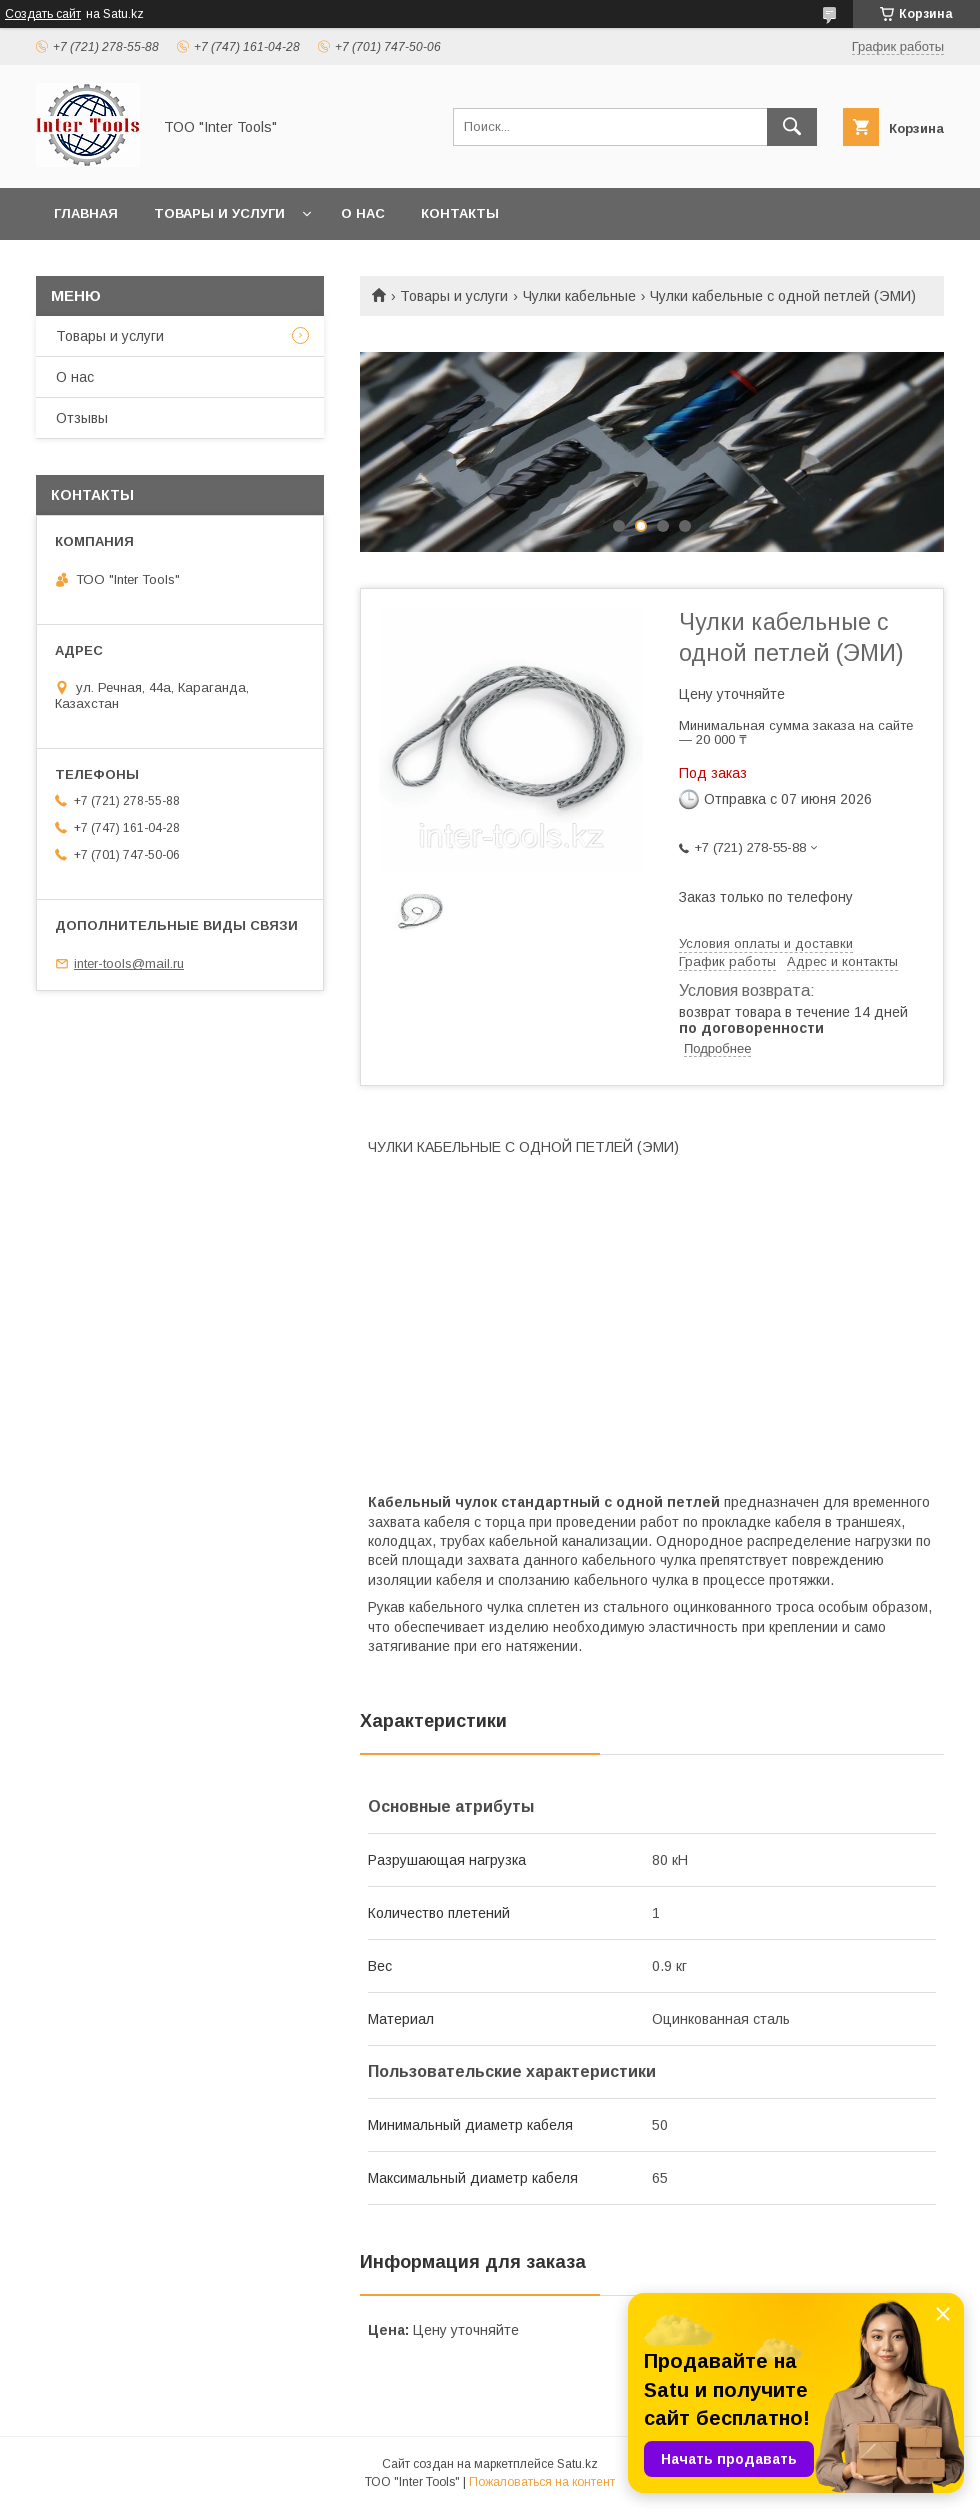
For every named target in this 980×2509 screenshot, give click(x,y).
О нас (363, 213)
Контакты (460, 213)
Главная (86, 213)
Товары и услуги (219, 213)
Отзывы (82, 418)
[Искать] (792, 127)
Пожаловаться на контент (542, 2482)
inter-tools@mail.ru (129, 963)
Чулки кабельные (579, 296)
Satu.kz (577, 2464)
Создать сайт (43, 14)
